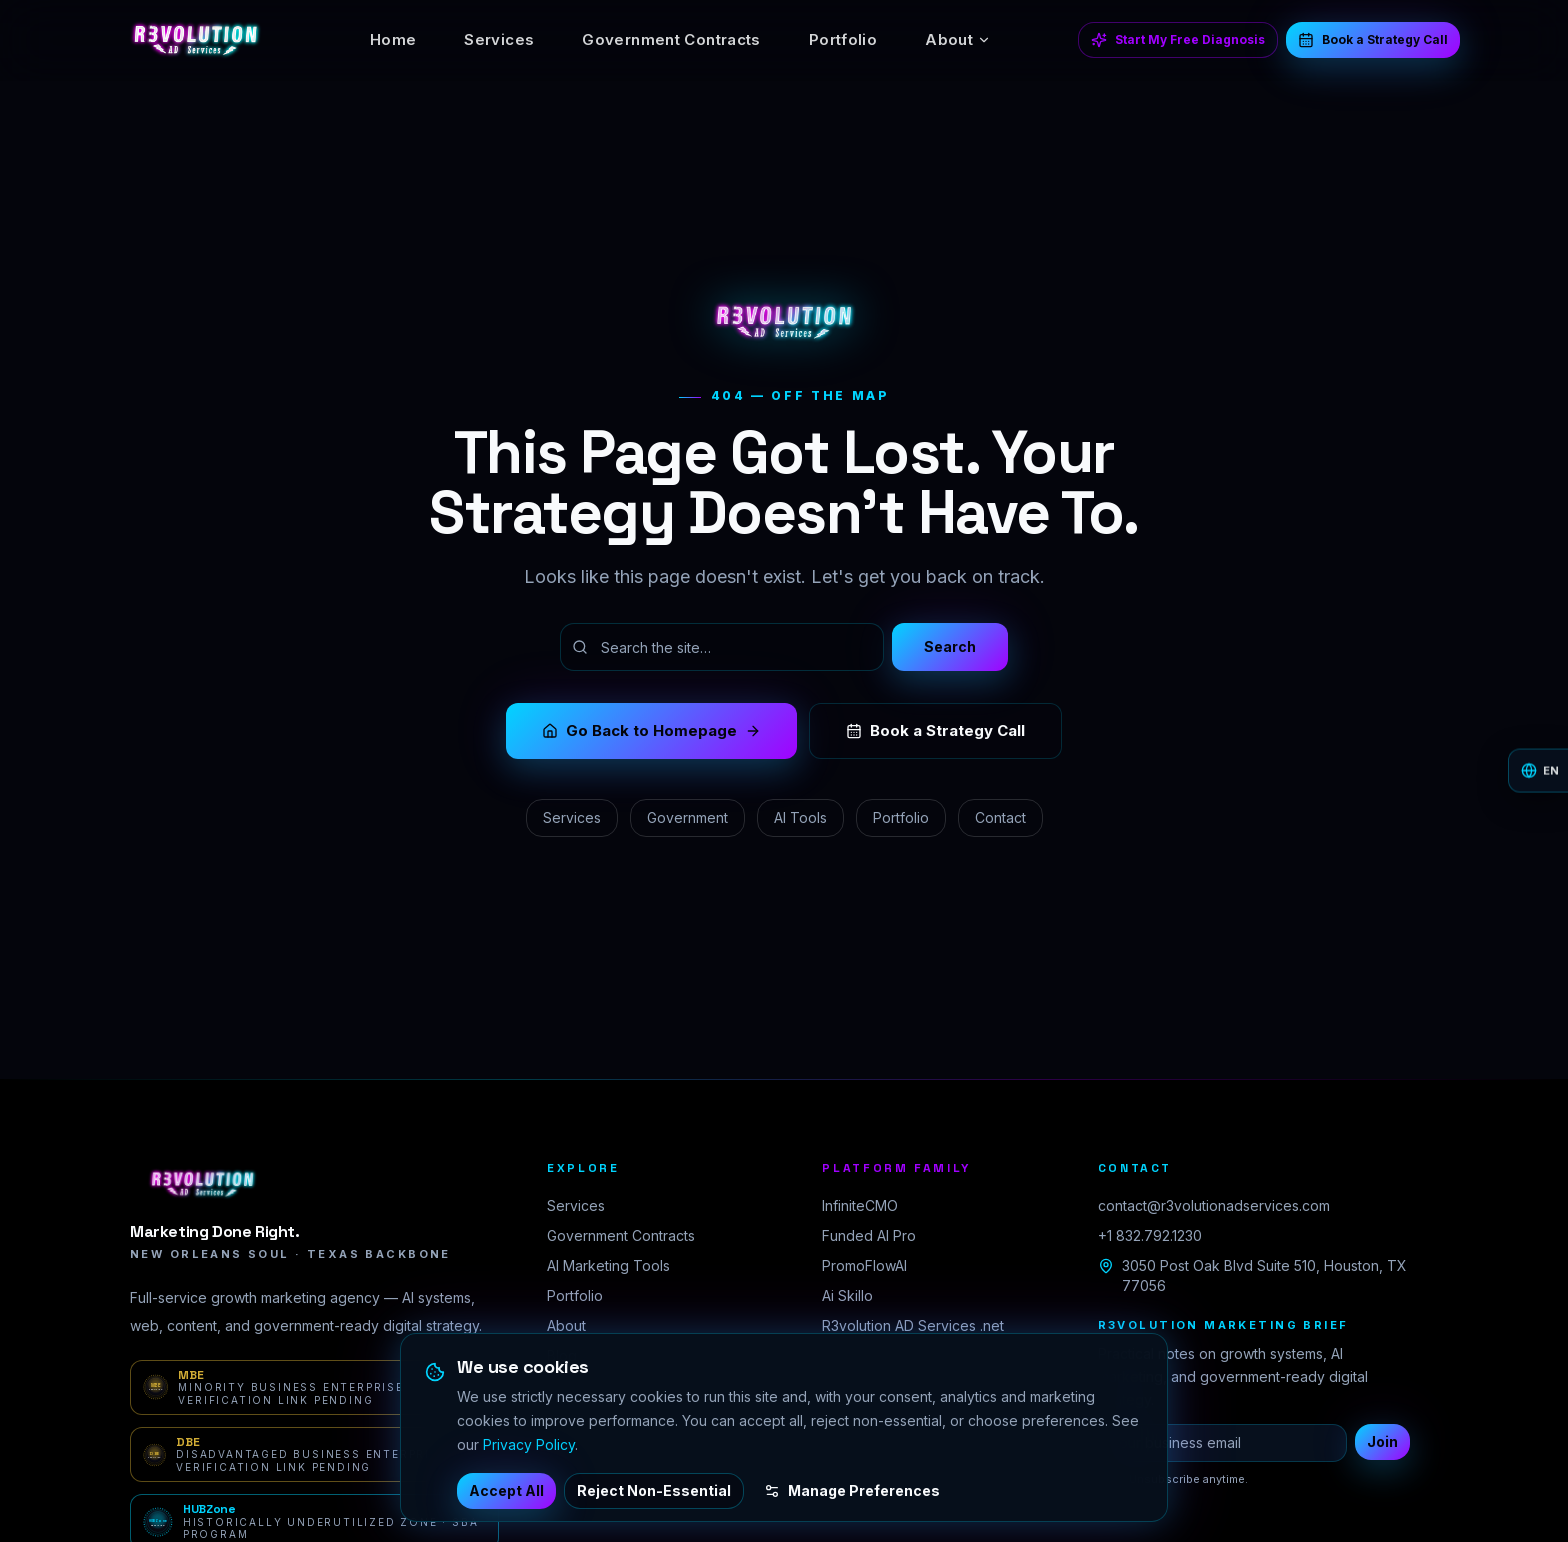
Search (950, 646)
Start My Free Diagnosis (1178, 40)
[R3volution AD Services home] (195, 40)
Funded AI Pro (869, 1235)
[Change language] (1538, 771)
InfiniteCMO (860, 1205)
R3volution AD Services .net (913, 1325)
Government (687, 817)
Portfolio (843, 39)
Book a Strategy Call (1373, 40)
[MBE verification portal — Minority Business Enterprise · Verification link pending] (314, 1387)
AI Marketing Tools (608, 1265)
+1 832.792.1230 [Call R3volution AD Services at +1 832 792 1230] (1150, 1235)
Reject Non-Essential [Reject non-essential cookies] (654, 1490)
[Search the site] (722, 647)
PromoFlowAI (864, 1265)
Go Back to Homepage (651, 730)
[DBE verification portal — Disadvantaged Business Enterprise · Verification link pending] (314, 1454)
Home (393, 39)
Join (1382, 1441)
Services (499, 39)
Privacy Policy (529, 1444)
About (958, 39)
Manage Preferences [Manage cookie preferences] (852, 1490)
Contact (1000, 817)
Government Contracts (671, 39)
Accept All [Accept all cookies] (506, 1490)
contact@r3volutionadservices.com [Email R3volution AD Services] (1214, 1205)
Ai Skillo (847, 1295)
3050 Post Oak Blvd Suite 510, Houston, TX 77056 (1252, 1275)
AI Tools (800, 817)
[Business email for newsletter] (1222, 1443)
